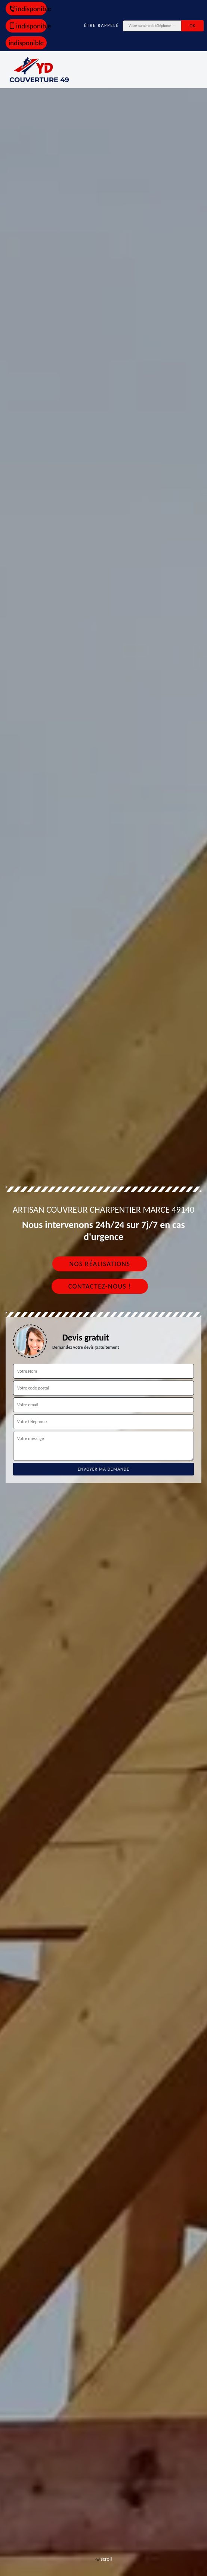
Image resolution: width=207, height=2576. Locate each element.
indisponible (28, 8)
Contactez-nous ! (100, 1286)
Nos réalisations (99, 1264)
